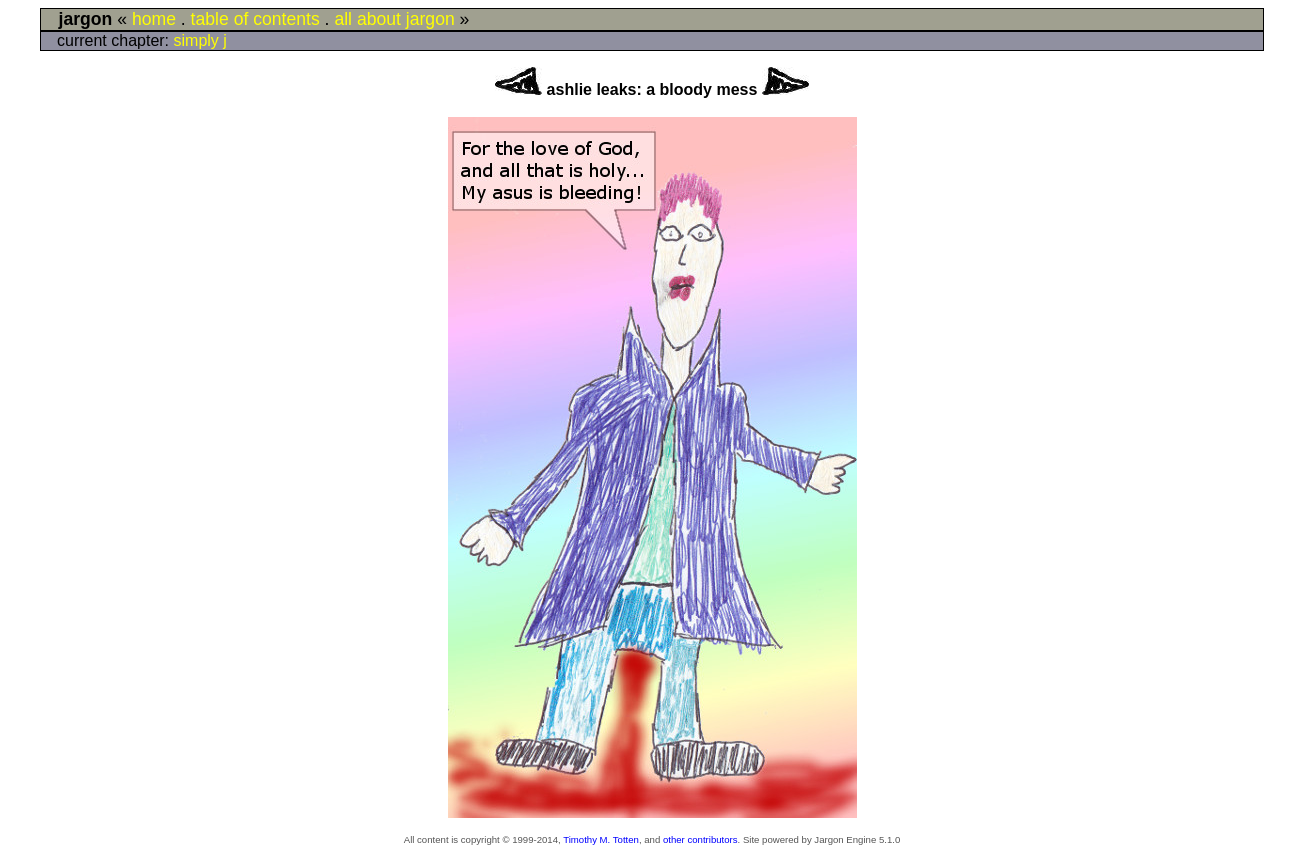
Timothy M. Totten (601, 839)
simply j (200, 40)
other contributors (700, 839)
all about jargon (394, 19)
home (154, 19)
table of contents (255, 19)
